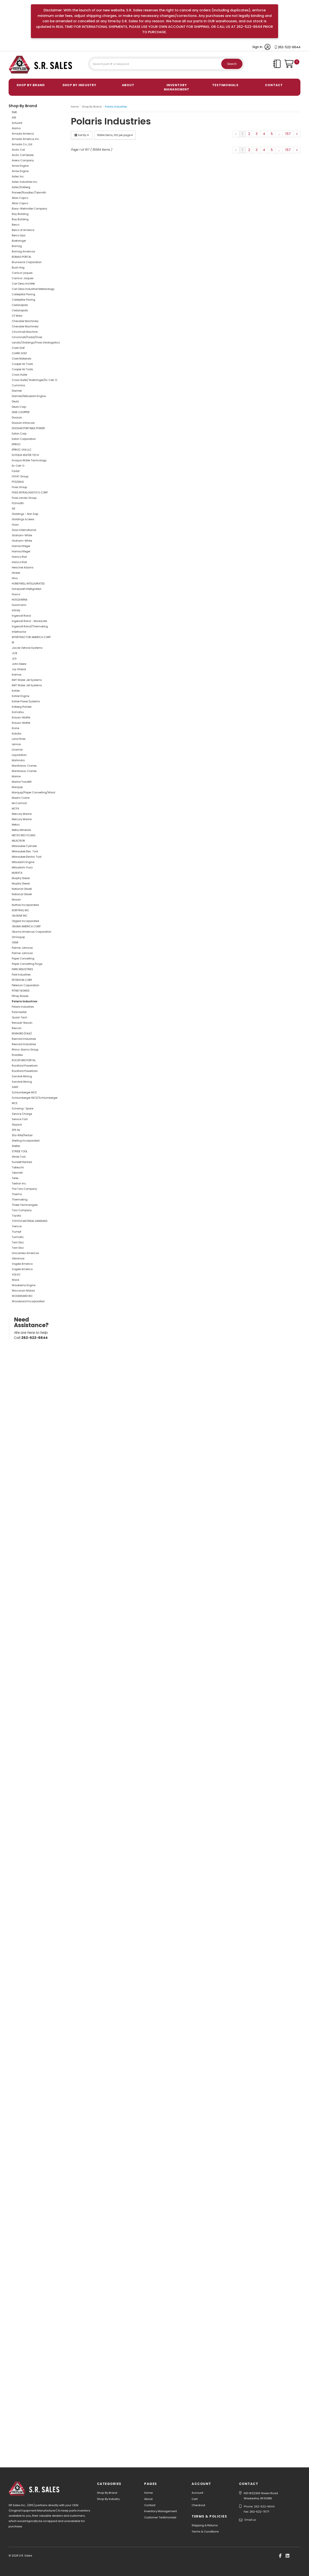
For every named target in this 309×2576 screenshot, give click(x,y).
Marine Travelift (22, 782)
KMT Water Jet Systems (27, 680)
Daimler (17, 391)
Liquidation (19, 755)
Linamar (17, 749)
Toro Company (22, 1210)
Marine (16, 776)
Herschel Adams (22, 567)
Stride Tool (19, 1156)
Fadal (16, 471)
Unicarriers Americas (25, 1253)
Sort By (81, 135)
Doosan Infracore (23, 423)
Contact (274, 85)
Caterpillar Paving (23, 294)
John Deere (19, 664)
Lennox (16, 744)
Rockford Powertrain (25, 1065)
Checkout (198, 2505)
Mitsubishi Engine (23, 862)
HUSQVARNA (19, 599)
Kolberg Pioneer (22, 707)
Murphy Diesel (21, 878)
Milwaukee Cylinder (24, 846)
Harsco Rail (19, 557)
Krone (15, 728)
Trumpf (16, 1231)
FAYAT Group (20, 476)
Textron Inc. (19, 1183)
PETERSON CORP (22, 980)
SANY (15, 1087)
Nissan (16, 899)
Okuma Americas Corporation (31, 932)
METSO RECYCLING (23, 835)
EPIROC (16, 444)
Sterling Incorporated (25, 1140)
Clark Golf (18, 348)
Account (197, 2493)
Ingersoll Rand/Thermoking (30, 626)
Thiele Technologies (25, 1205)
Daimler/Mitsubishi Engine (29, 396)
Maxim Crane (20, 798)
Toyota (16, 1215)
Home (148, 2493)
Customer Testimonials (160, 2517)
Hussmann (19, 605)
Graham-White (22, 535)
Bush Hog (18, 267)
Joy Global (19, 669)
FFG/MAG (18, 482)
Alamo (16, 128)
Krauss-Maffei (21, 717)
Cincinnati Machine (25, 332)
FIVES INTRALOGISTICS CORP (30, 492)
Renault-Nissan (22, 1023)
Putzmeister (19, 1012)
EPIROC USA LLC (22, 449)
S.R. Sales (16, 74)
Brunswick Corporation (27, 262)
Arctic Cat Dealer (23, 155)
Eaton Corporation (24, 439)
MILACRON (18, 840)
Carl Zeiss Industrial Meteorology (33, 289)
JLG (14, 658)
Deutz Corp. (19, 407)
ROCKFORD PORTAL (24, 1060)
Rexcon (16, 1028)
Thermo (17, 1194)
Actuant (17, 123)
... (279, 133)
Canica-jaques (22, 273)
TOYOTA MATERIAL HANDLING (29, 1221)
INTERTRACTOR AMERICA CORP (31, 637)
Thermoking (19, 1199)
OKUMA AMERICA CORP (26, 926)
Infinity (16, 610)
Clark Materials (21, 358)
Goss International (24, 530)
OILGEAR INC (19, 915)
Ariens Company (23, 160)
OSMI (15, 942)
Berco (15, 224)
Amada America (23, 133)
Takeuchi (18, 1167)
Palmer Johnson (22, 948)
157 (288, 133)
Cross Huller (19, 374)
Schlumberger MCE (24, 1092)
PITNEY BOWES (21, 990)
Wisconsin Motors (23, 1290)
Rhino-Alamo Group (25, 1049)
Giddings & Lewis (23, 519)
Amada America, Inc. (26, 139)
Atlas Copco (20, 198)
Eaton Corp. (19, 433)
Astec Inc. (18, 176)
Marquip (17, 787)
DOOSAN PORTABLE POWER (28, 428)
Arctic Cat (18, 149)
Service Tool (19, 1119)
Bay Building (20, 214)
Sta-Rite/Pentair (22, 1135)
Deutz (15, 401)
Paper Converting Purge (27, 964)
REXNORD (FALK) (22, 1033)
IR (13, 642)
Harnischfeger (21, 546)
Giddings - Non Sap (25, 514)
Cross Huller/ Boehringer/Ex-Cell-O (34, 380)
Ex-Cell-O (18, 466)
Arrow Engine (20, 166)
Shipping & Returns (205, 2525)
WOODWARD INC (22, 1296)
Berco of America (23, 230)
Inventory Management (176, 87)
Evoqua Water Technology (29, 460)
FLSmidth (18, 503)
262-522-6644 (289, 47)
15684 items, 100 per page (115, 135)
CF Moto (17, 316)
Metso (16, 824)
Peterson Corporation (25, 985)
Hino (15, 578)
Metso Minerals (21, 830)
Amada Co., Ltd (22, 144)
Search (229, 64)
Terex (15, 1178)
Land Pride (18, 739)
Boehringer (19, 241)
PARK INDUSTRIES (22, 969)
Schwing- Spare (22, 1108)
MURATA (17, 873)
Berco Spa (18, 235)
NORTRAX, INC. (21, 910)
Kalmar (16, 674)
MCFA (15, 808)
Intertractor (19, 632)
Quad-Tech (19, 1017)
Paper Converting (23, 958)
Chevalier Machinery (25, 321)
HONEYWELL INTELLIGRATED (28, 583)
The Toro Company (24, 1189)
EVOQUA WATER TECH (25, 455)
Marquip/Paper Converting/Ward (33, 792)
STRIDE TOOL (19, 1151)
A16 (14, 117)
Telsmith (17, 1173)
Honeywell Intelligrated (26, 589)
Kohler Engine (20, 696)
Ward (15, 1280)
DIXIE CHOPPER (21, 412)
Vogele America (22, 1264)
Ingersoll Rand (21, 615)
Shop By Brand (31, 85)
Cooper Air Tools (22, 364)
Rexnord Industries (24, 1039)
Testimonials (225, 85)
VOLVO (16, 1274)
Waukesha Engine (23, 1285)
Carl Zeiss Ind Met (23, 283)
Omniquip (18, 937)
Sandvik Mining (22, 1076)
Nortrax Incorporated (25, 905)
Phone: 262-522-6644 (259, 2506)
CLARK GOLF (19, 353)
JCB (14, 653)
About (128, 85)
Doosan (17, 417)
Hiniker (16, 573)
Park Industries (21, 974)
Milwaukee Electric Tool (26, 857)
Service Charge (22, 1114)
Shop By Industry (79, 85)
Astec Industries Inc (24, 182)
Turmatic (18, 1237)
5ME (14, 112)
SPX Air (16, 1130)
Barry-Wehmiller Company (29, 208)
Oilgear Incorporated (25, 921)
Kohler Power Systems (26, 701)
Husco (16, 594)
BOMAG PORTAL (21, 257)
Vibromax (18, 1258)
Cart (195, 2499)
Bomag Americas (23, 251)
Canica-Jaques (22, 278)
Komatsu (18, 712)
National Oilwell (22, 889)
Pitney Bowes (20, 996)
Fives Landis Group (24, 498)
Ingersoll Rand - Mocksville (29, 621)
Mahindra (18, 760)
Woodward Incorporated (28, 1301)
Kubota (16, 733)
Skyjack (17, 1124)
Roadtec (17, 1055)
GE (13, 508)
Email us (250, 2520)
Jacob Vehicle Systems (27, 648)
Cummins (18, 385)
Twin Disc (18, 1242)
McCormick (19, 803)
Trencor (17, 1226)
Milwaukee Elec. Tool (25, 851)
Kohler (16, 690)
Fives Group (19, 487)
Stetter (16, 1146)
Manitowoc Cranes (24, 765)
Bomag (17, 246)
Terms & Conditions (205, 2532)
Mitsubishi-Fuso (22, 867)
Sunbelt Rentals (22, 1162)
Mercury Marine (22, 814)
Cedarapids (20, 305)
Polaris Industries (24, 1001)
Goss (15, 524)
